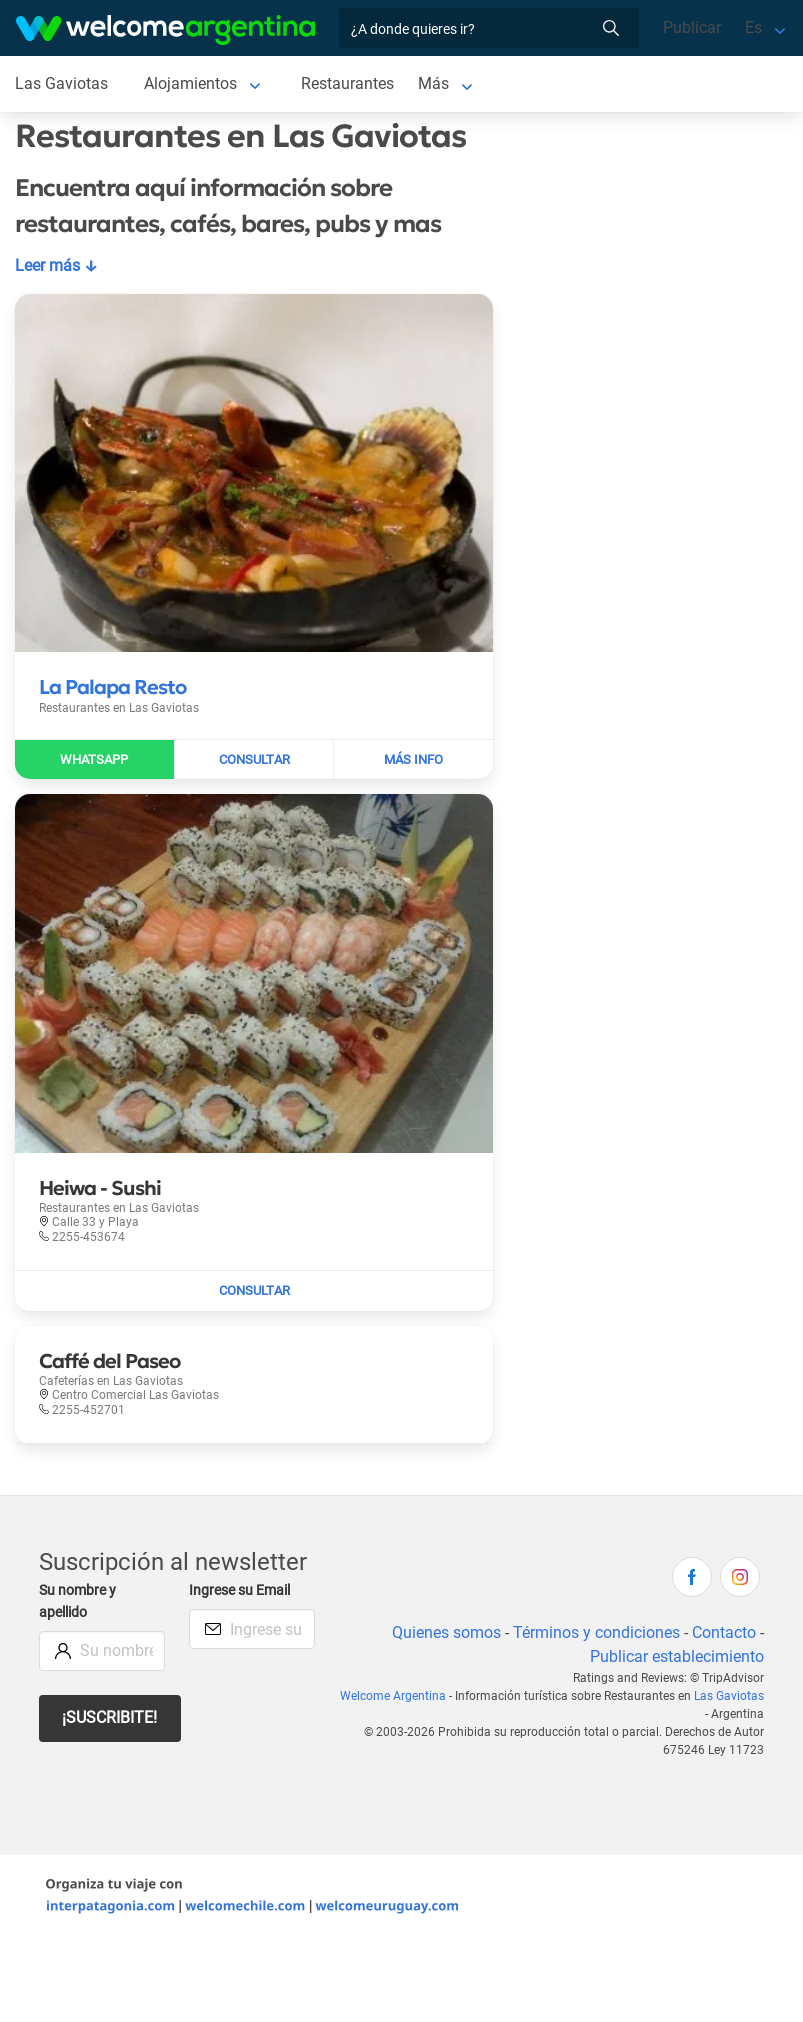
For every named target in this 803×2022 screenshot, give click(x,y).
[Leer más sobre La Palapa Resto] (112, 687)
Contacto (724, 1632)
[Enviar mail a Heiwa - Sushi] (254, 1291)
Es (753, 27)
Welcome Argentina (393, 1696)
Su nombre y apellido (77, 1601)
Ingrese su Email (239, 1590)
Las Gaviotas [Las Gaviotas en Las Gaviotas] (61, 83)
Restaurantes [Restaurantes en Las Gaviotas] (347, 83)
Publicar (692, 27)
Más (433, 83)
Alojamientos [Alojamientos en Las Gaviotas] (190, 83)
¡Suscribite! (109, 1717)
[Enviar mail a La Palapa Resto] (255, 760)
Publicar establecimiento (677, 1656)
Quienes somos (446, 1632)
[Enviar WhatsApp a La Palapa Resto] (95, 760)
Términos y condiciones (596, 1632)
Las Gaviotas (729, 1696)
